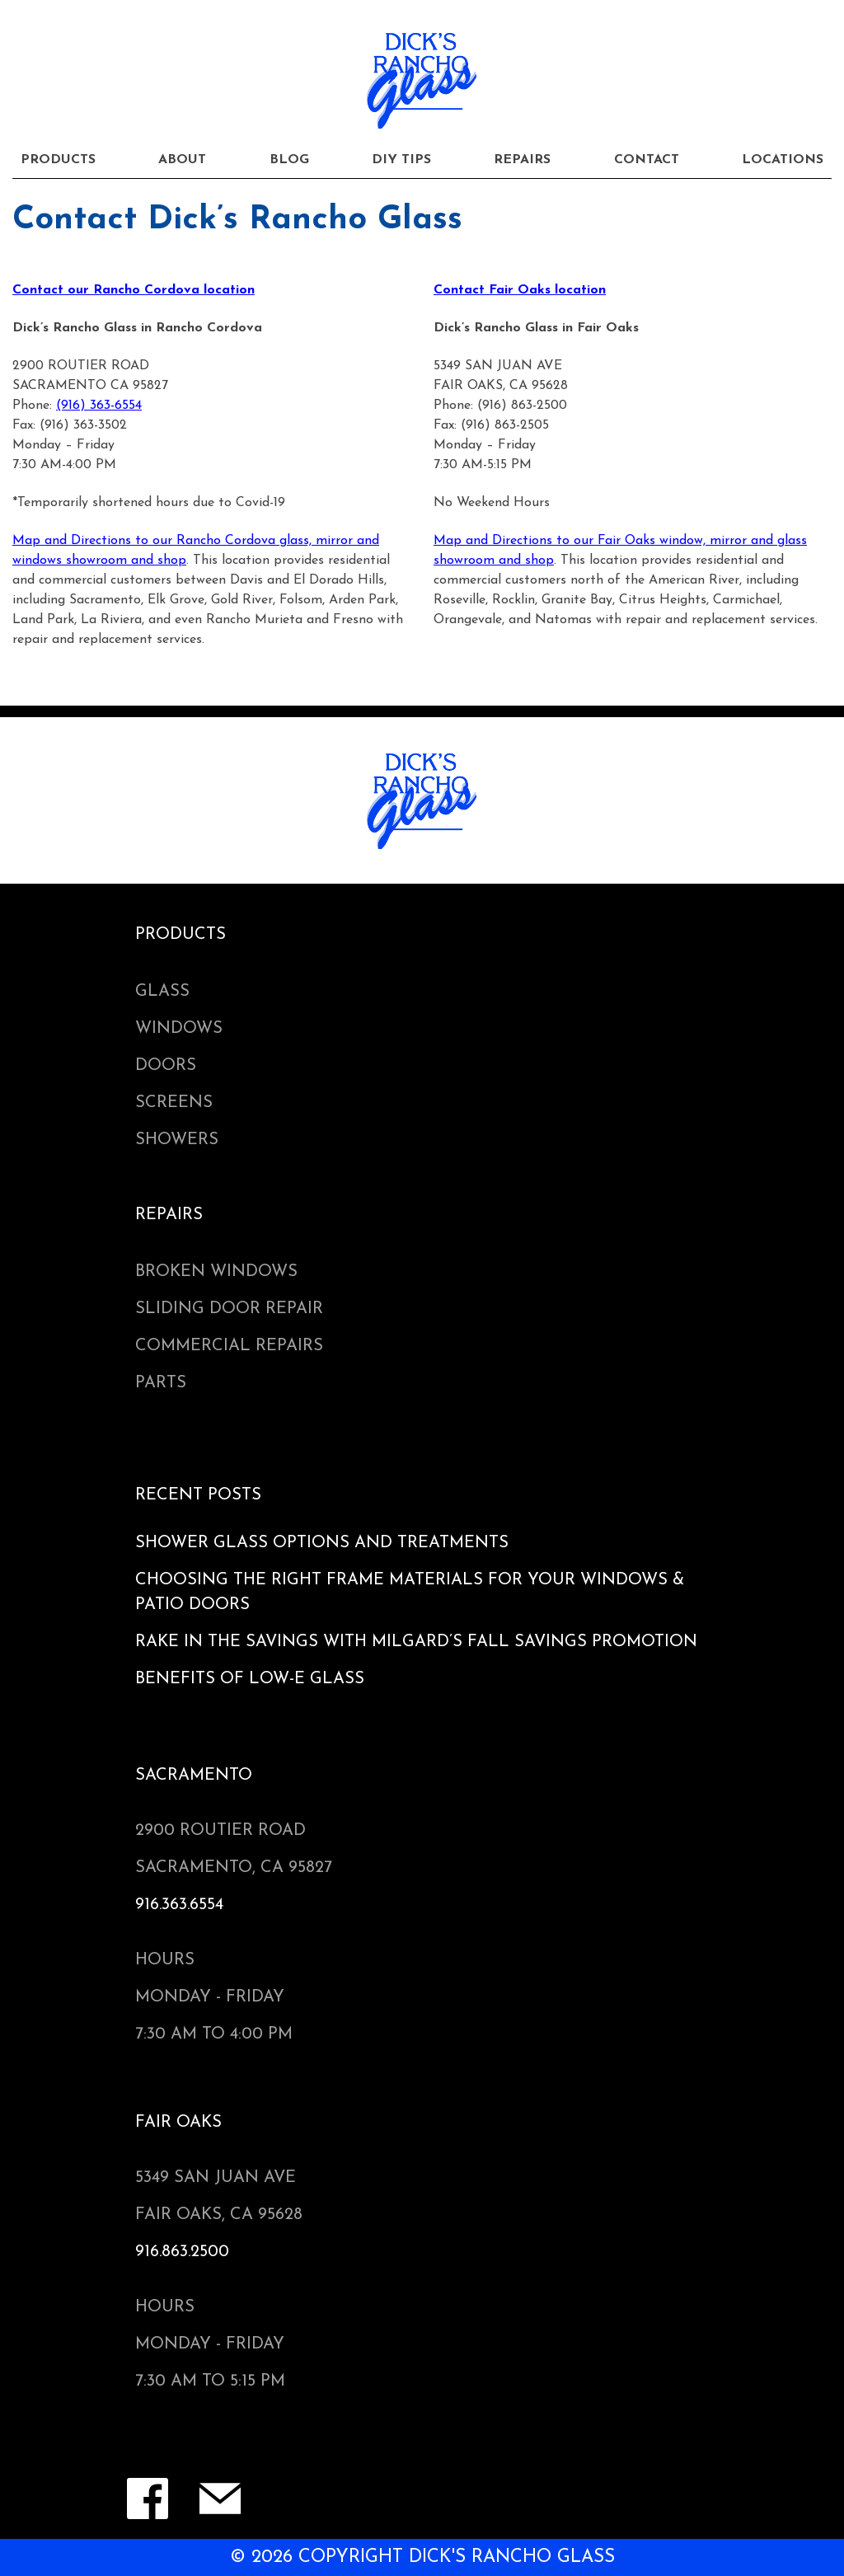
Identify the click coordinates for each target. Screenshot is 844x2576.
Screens (174, 1103)
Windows (179, 1029)
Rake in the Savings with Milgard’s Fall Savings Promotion (416, 1642)
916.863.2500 (182, 2252)
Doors (165, 1066)
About (182, 160)
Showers (176, 1140)
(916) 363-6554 (99, 405)
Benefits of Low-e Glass (249, 1679)
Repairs (522, 160)
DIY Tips (401, 160)
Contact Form (220, 2498)
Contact (646, 160)
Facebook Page (147, 2498)
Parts (160, 1383)
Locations (782, 160)
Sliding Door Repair (229, 1309)
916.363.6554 (179, 1905)
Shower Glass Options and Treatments (322, 1543)
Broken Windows (216, 1272)
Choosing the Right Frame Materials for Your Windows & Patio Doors (409, 1592)
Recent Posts (198, 1495)
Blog (289, 160)
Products (58, 160)
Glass (162, 991)
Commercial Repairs (229, 1346)
